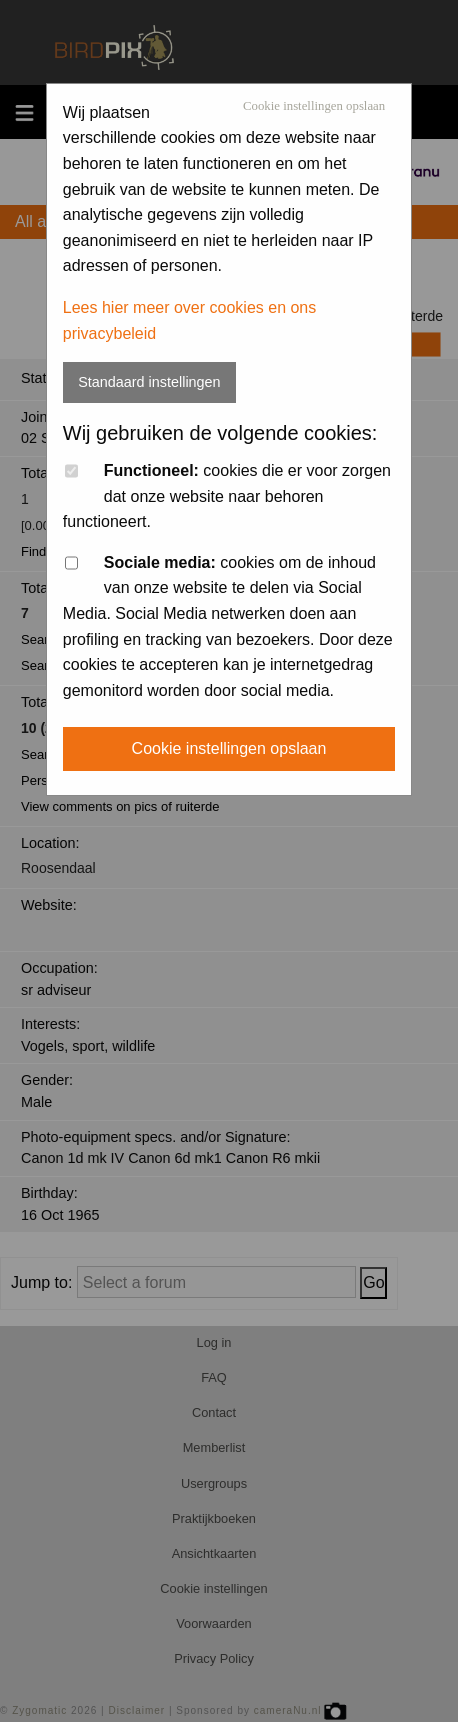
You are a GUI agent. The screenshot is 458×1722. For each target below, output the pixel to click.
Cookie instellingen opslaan (314, 106)
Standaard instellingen (149, 382)
